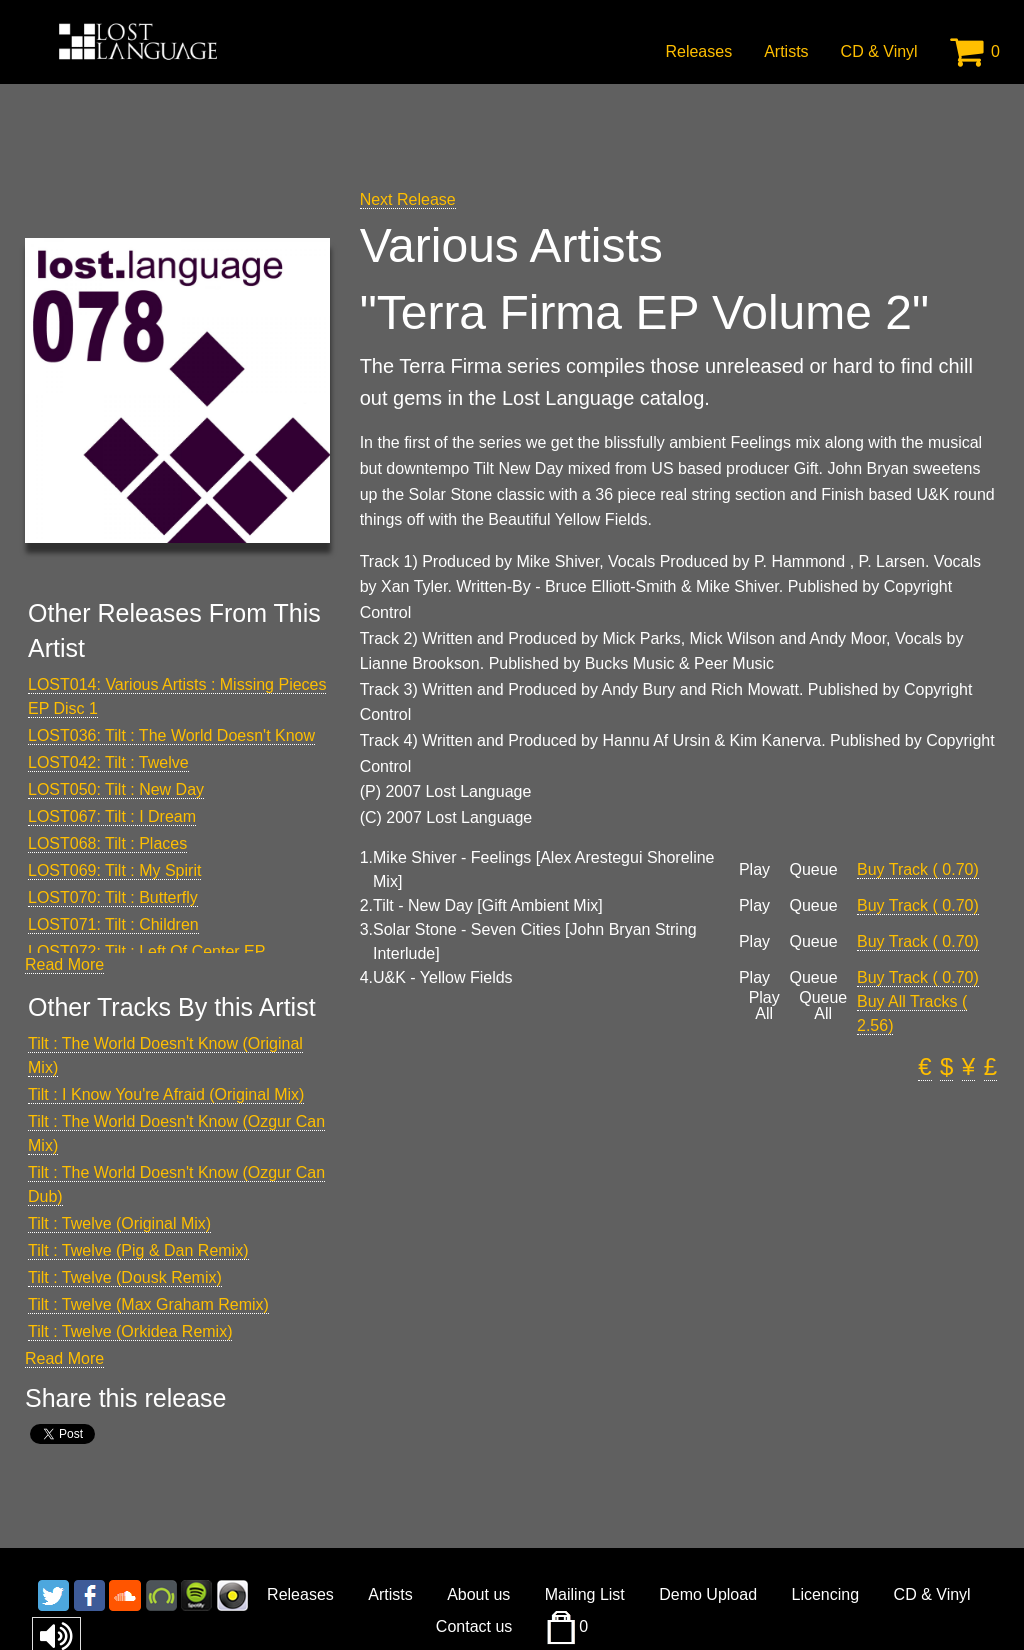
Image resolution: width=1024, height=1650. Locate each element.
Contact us (474, 1626)
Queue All (823, 1006)
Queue (813, 870)
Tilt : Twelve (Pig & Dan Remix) (138, 1250)
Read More (64, 964)
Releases (698, 51)
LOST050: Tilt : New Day (116, 789)
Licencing (826, 1594)
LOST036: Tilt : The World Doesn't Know (171, 735)
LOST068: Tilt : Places (107, 843)
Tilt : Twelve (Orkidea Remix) (130, 1331)
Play (754, 870)
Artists (786, 51)
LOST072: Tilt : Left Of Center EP (146, 951)
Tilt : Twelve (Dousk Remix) (125, 1277)
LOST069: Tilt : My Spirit (114, 870)
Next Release (408, 199)
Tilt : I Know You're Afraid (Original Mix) (166, 1094)
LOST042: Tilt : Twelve (108, 762)
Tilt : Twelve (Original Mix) (119, 1223)
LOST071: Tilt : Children (113, 924)
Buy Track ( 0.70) (918, 869)
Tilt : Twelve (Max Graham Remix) (148, 1304)
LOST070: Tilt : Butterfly (113, 897)
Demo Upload (708, 1594)
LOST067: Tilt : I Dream (112, 816)
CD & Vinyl (879, 51)
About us (478, 1594)
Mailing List (585, 1594)
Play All (764, 1006)
